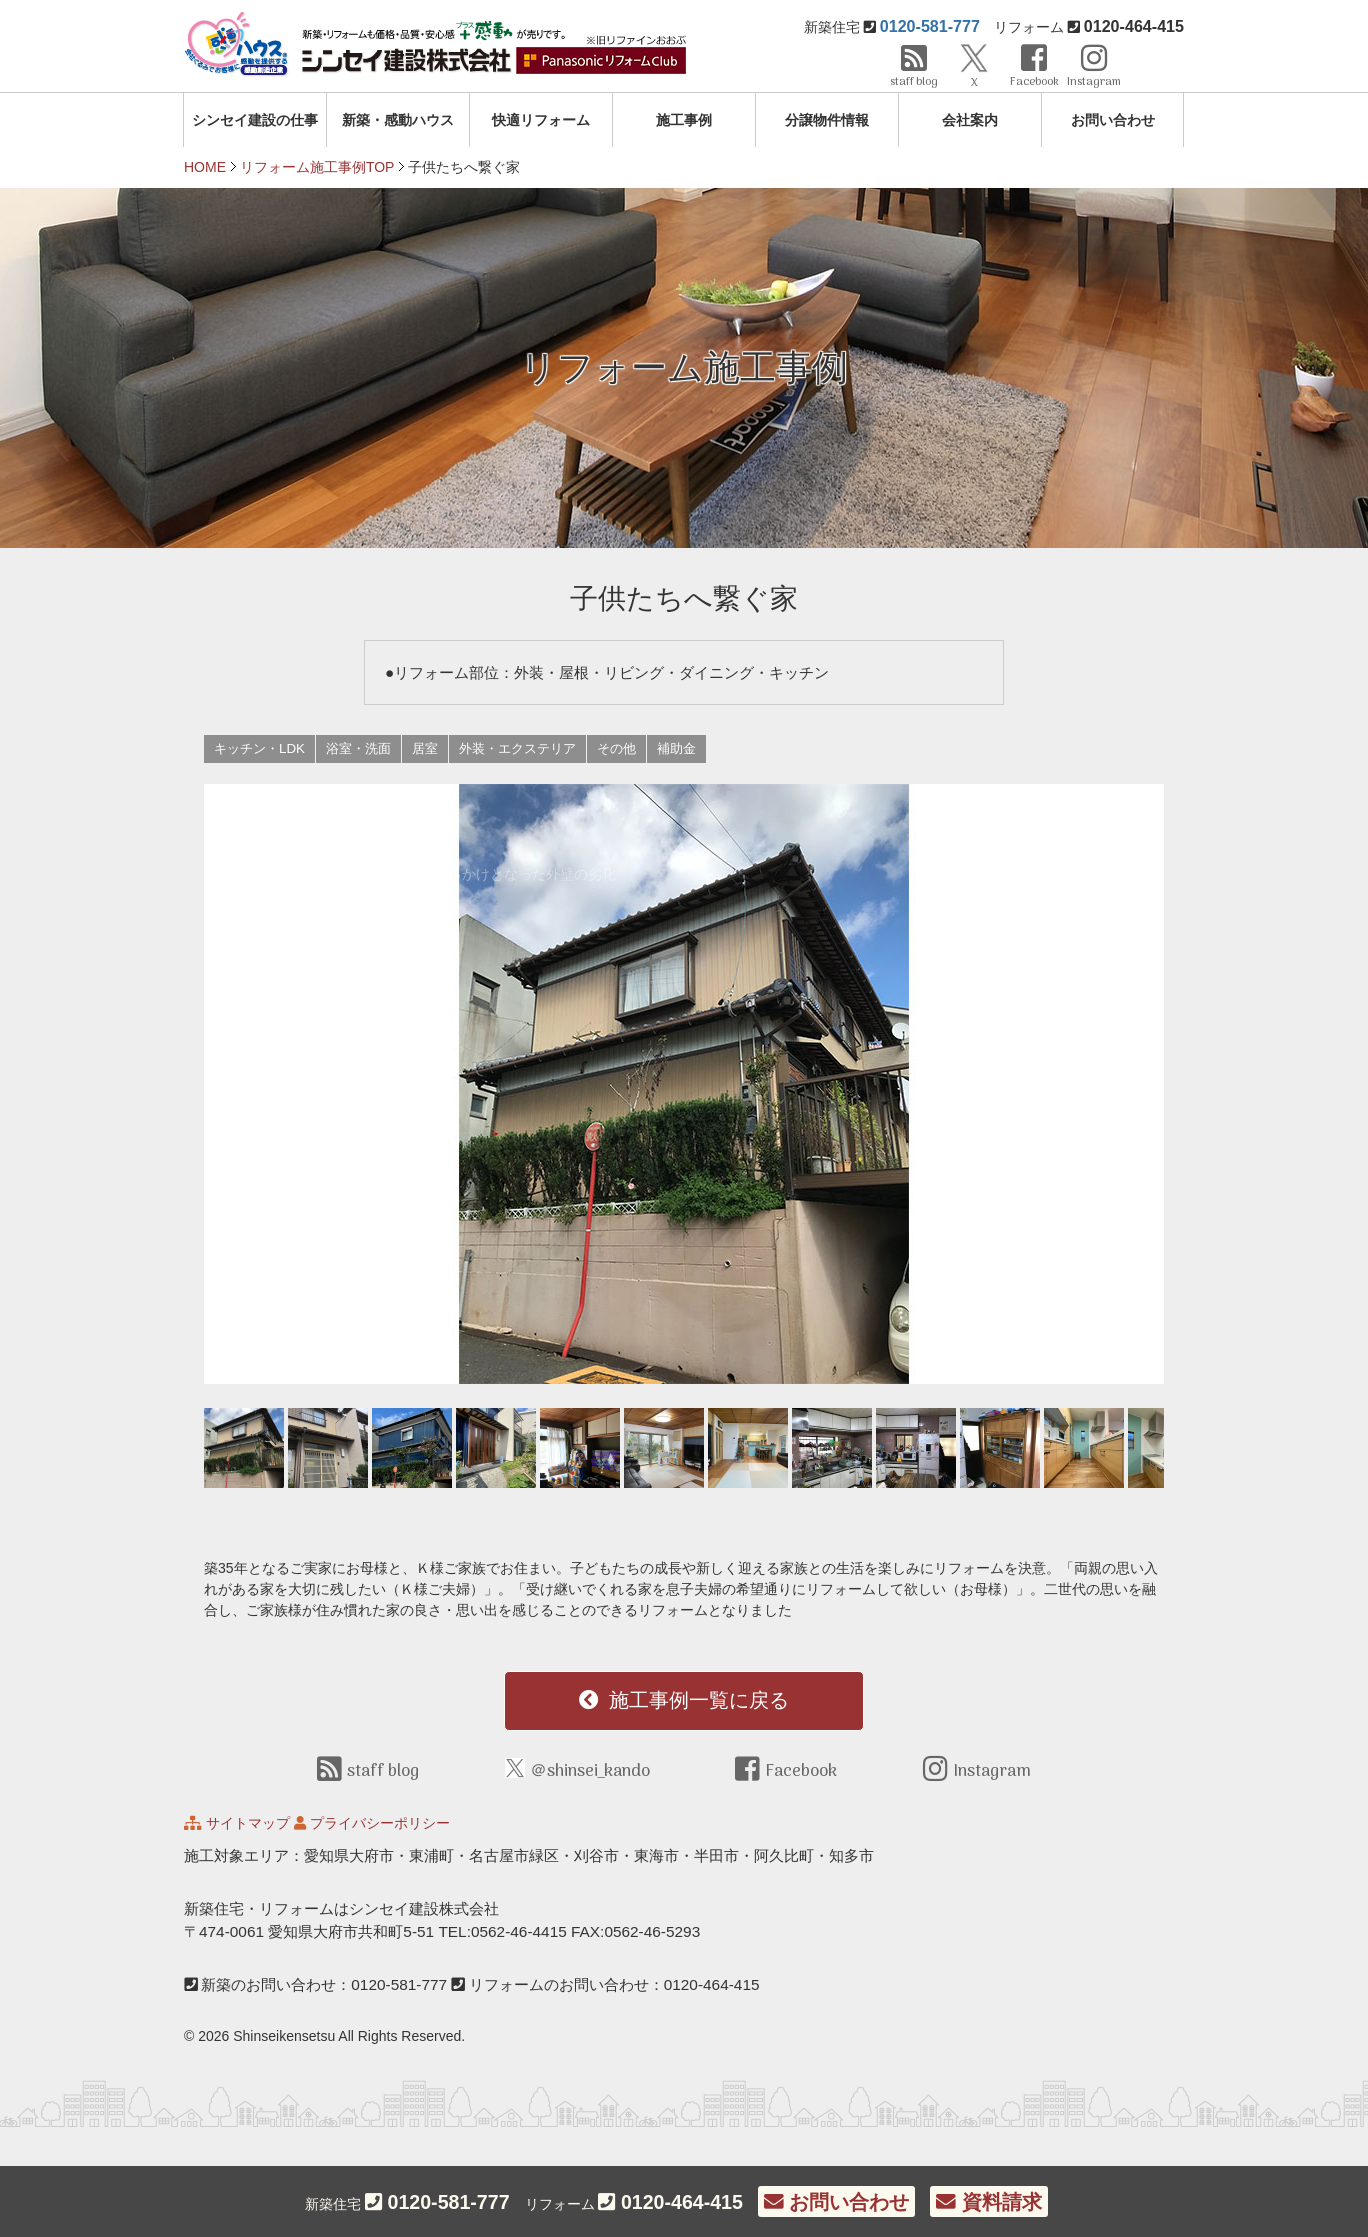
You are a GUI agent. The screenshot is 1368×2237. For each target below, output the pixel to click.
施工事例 (684, 120)
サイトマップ (248, 1823)
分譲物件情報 (827, 120)
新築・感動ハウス (398, 120)
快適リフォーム (541, 120)
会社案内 (970, 120)
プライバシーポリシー (380, 1823)
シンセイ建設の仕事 (255, 120)
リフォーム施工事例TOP (317, 167)
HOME (205, 167)
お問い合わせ (1113, 120)
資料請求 (988, 2202)
